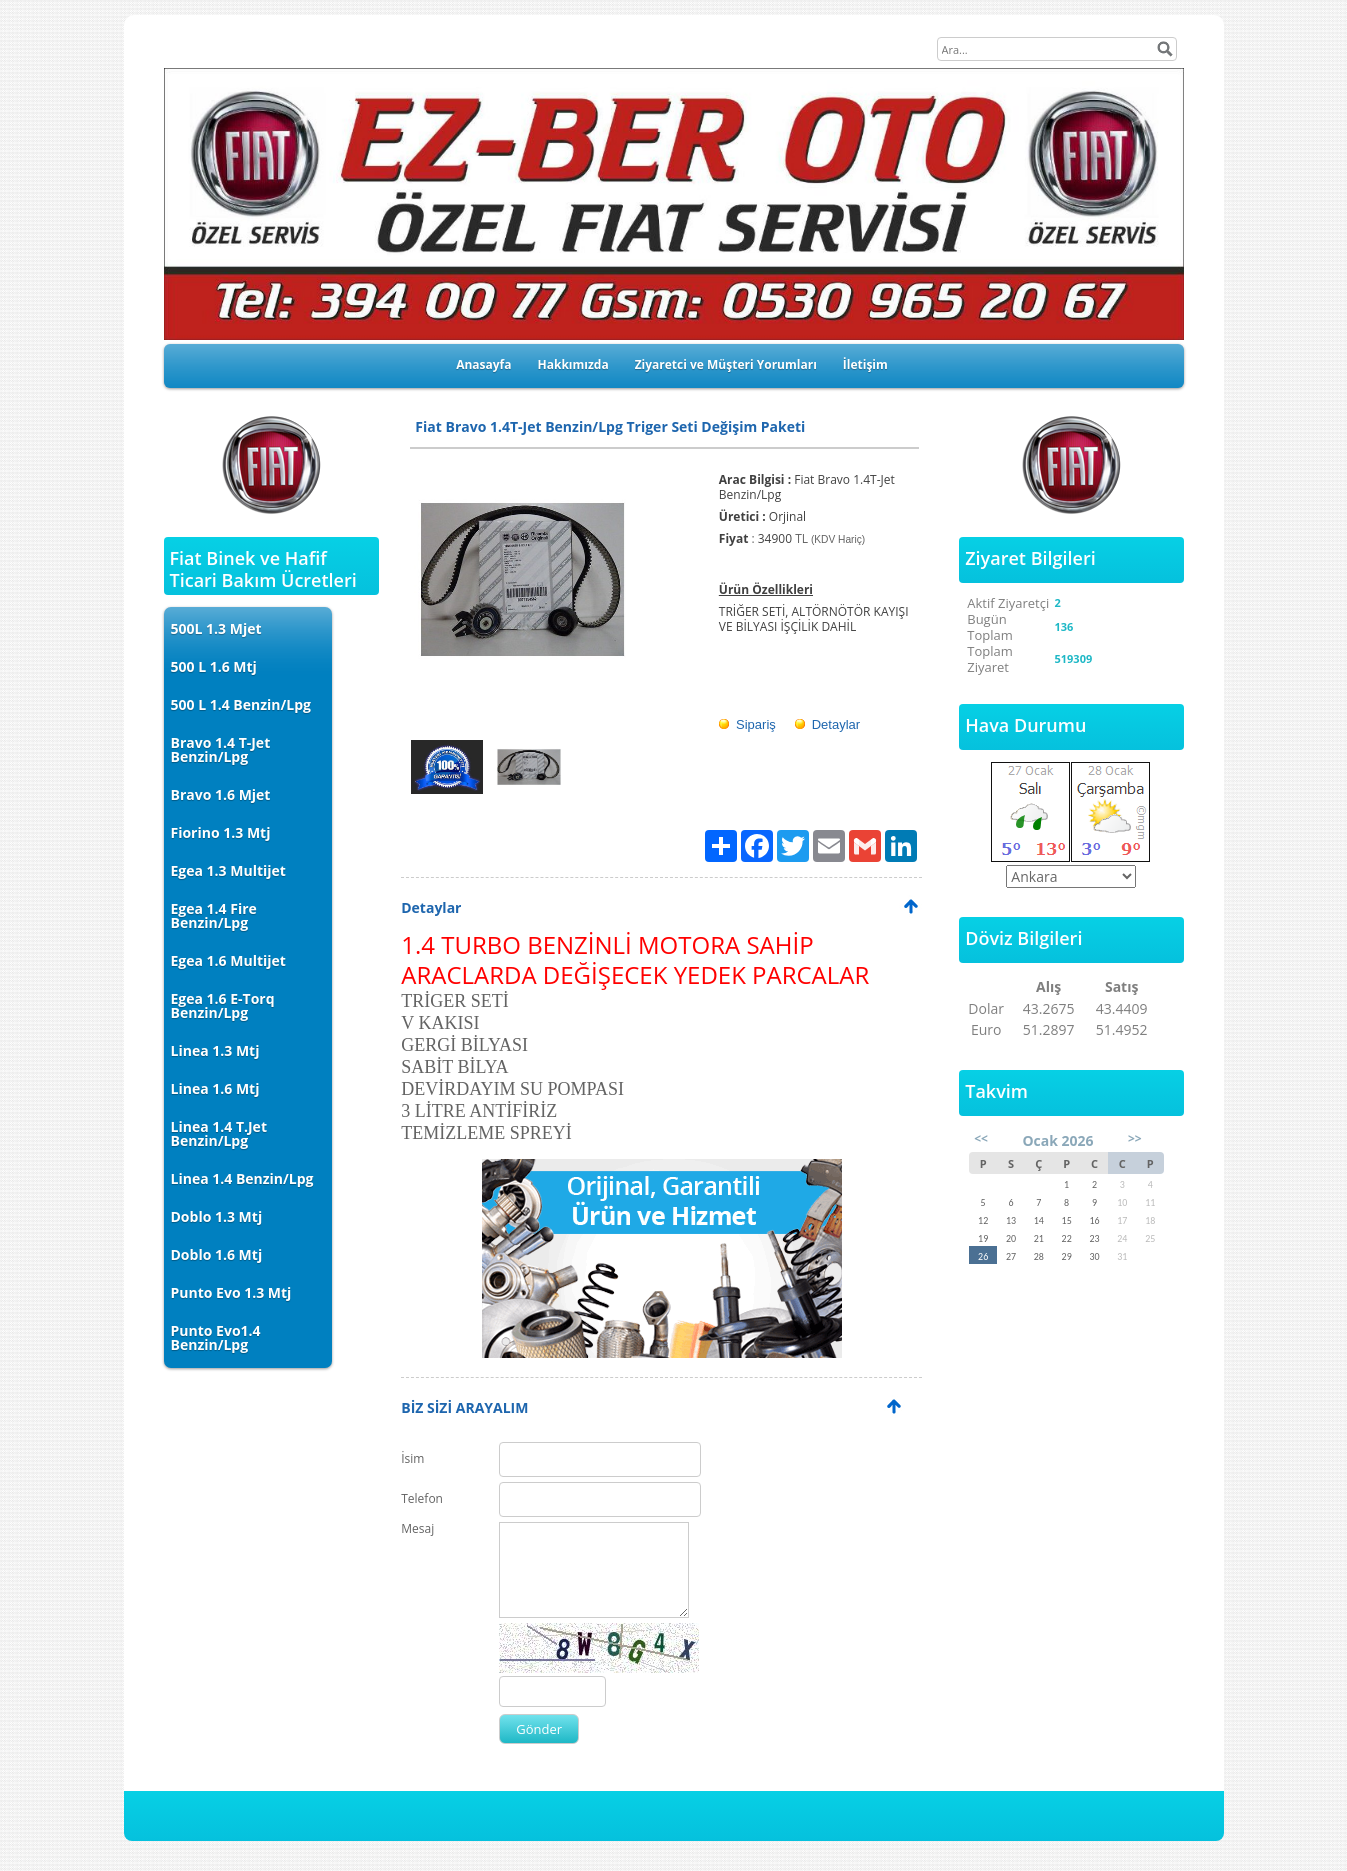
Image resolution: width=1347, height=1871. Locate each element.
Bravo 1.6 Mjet (221, 794)
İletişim (865, 364)
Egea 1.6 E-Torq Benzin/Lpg (223, 1005)
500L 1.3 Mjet (216, 628)
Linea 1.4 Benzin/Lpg (242, 1178)
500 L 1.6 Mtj (214, 666)
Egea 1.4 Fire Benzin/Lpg (214, 915)
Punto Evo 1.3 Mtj (231, 1292)
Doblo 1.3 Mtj (217, 1216)
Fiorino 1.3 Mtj (221, 832)
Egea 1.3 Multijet (228, 870)
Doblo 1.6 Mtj (217, 1254)
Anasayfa (483, 364)
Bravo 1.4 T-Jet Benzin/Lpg (221, 749)
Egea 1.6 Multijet (228, 960)
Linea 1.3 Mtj (215, 1050)
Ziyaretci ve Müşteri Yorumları (726, 364)
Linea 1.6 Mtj (215, 1088)
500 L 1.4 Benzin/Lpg (241, 704)
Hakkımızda (573, 364)
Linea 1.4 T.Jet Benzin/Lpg (219, 1133)
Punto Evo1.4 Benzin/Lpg (216, 1337)
